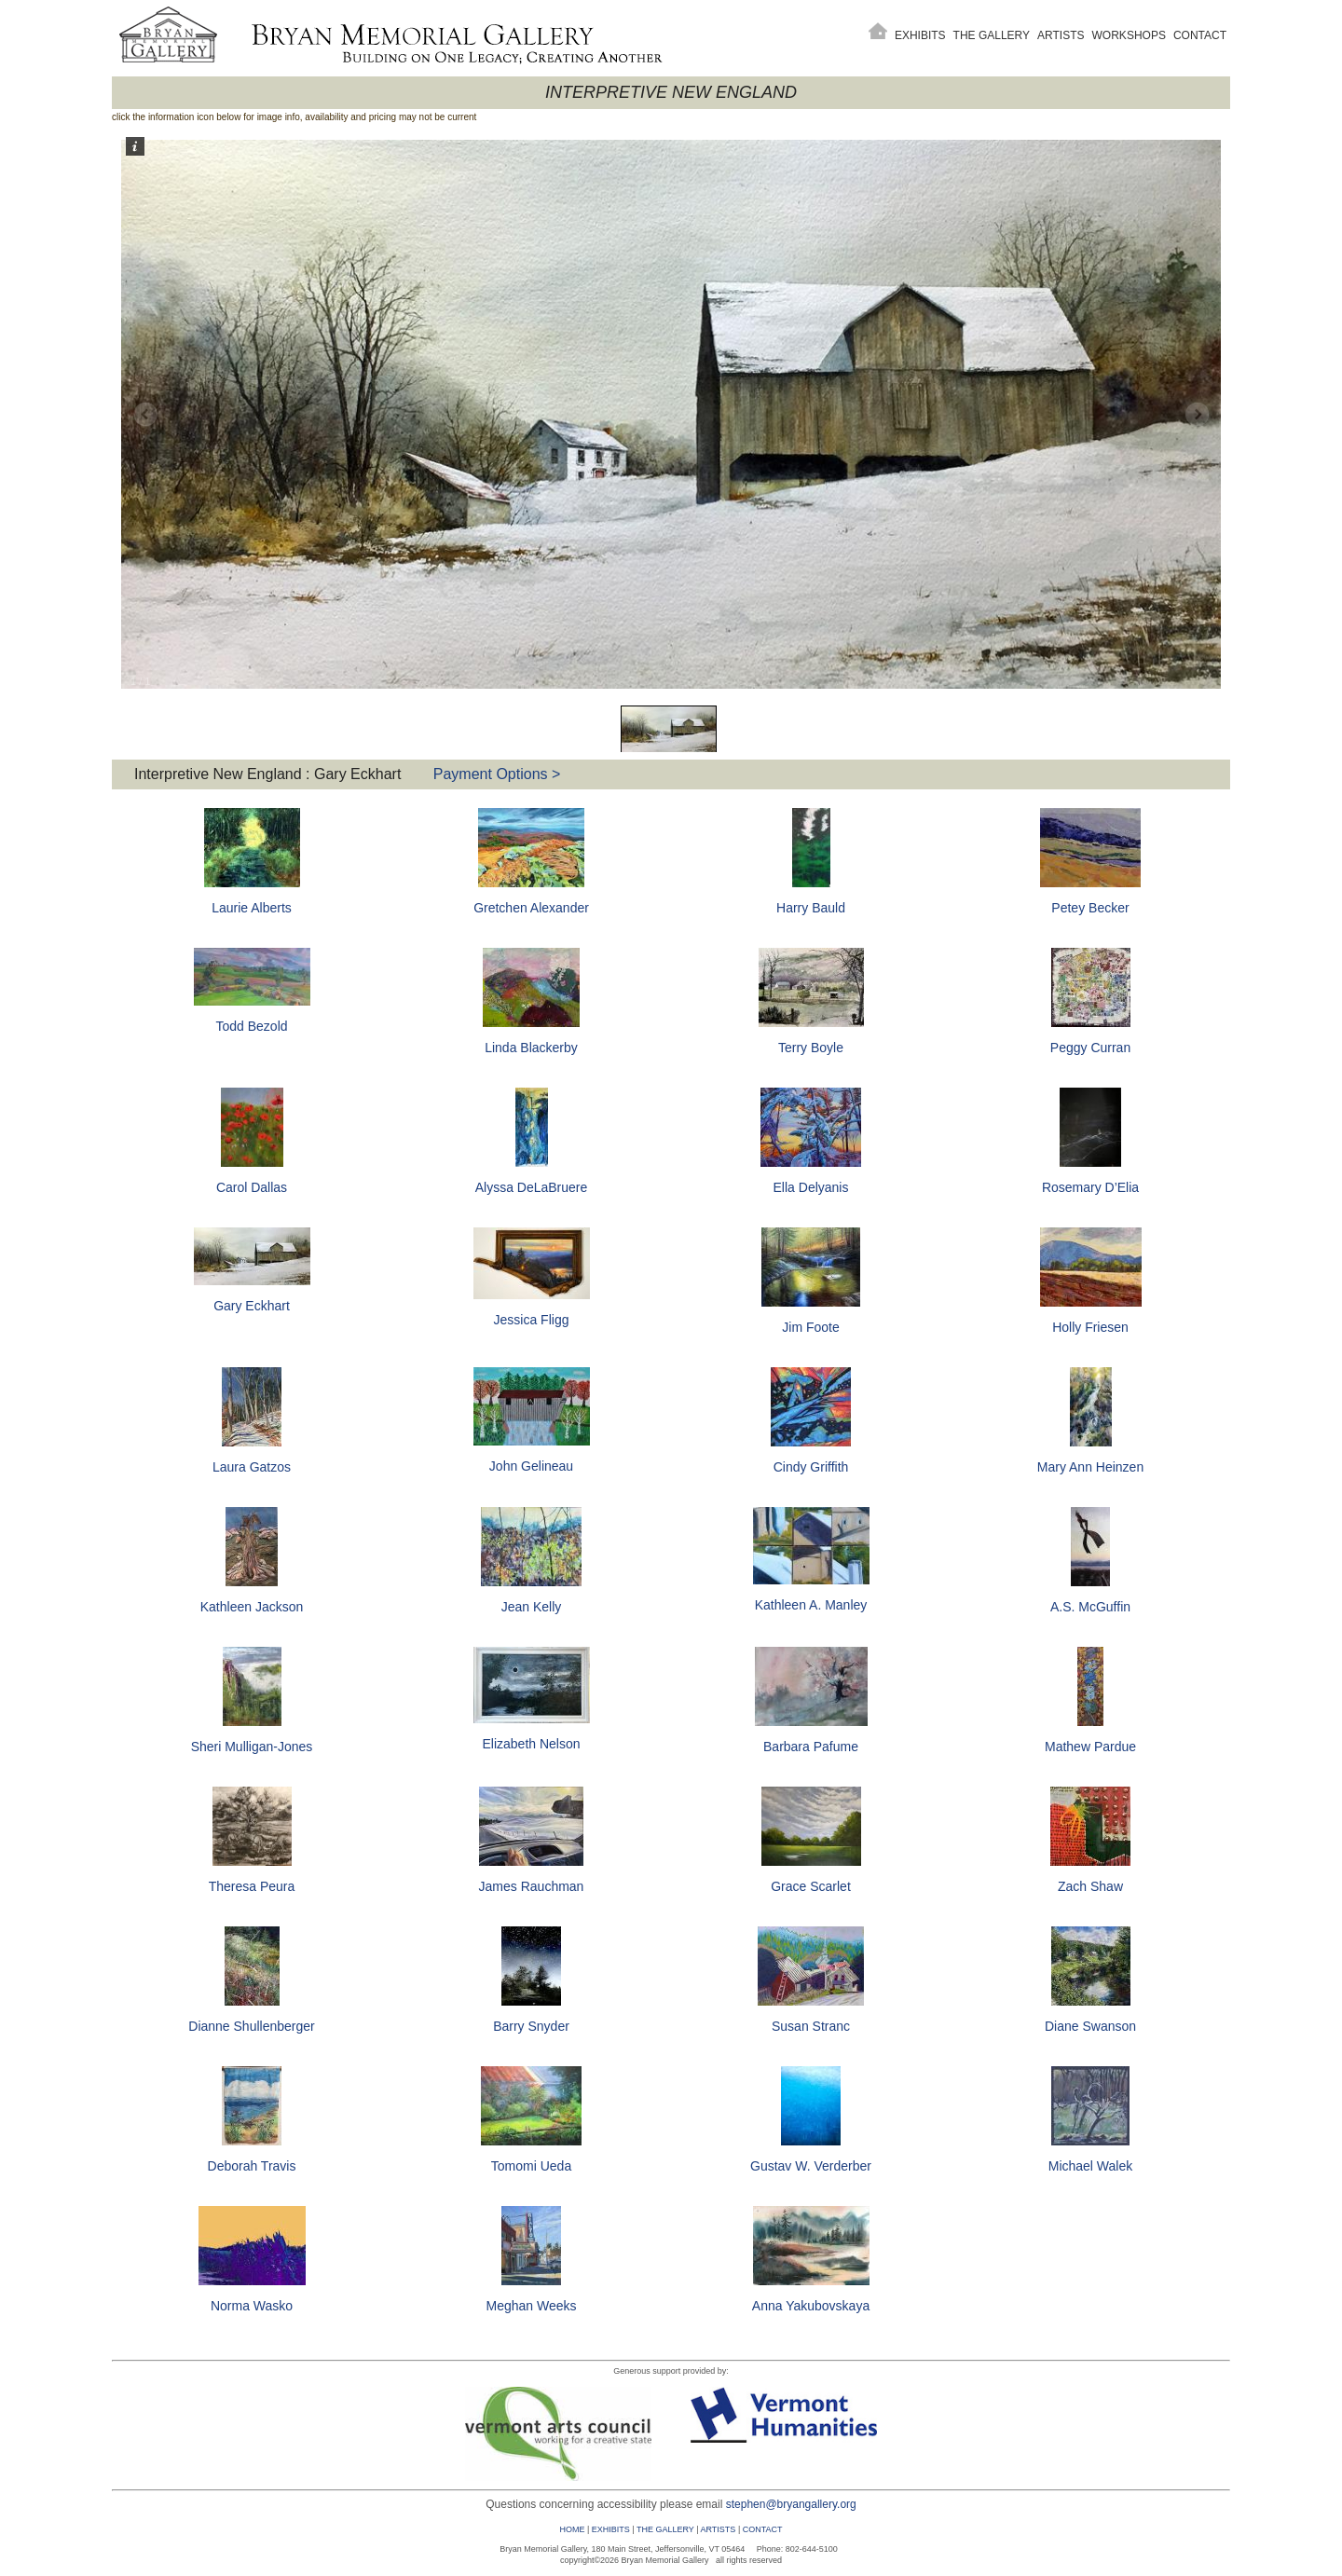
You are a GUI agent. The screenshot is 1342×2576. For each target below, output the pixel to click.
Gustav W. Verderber (810, 2165)
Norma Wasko (252, 2305)
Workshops (1129, 35)
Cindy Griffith (811, 1466)
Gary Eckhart (251, 1305)
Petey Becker (1090, 907)
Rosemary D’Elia (1090, 1187)
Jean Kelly (531, 1606)
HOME (571, 2529)
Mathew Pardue (1090, 1746)
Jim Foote (810, 1327)
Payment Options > (497, 774)
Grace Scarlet (811, 1886)
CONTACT (763, 2529)
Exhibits (920, 35)
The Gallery (991, 35)
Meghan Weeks (531, 2305)
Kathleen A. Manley (811, 1604)
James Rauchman (531, 1886)
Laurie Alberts (252, 907)
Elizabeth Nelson (531, 1743)
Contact (1199, 35)
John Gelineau (531, 1466)
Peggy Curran (1090, 1047)
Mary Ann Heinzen (1090, 1466)
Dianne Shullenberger (251, 2026)
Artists (1060, 35)
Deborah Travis (252, 2165)
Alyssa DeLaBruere (531, 1187)
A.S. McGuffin (1090, 1606)
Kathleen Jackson (252, 1606)
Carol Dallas (251, 1187)
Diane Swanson (1090, 2026)
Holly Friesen (1090, 1327)
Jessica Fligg (531, 1319)
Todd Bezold (251, 1026)
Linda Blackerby (531, 1047)
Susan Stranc (811, 2026)
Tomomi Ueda (531, 2165)
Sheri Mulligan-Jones (252, 1746)
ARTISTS (718, 2529)
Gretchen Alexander (531, 907)
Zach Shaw (1090, 1886)
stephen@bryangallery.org (791, 2504)
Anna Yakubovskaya (811, 2305)
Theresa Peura (252, 1886)
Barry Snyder (531, 2026)
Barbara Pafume (810, 1746)
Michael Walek (1090, 2165)
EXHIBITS (611, 2529)
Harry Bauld (810, 907)
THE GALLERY (665, 2529)
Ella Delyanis (811, 1187)
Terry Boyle (810, 1047)
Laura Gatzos (251, 1466)
